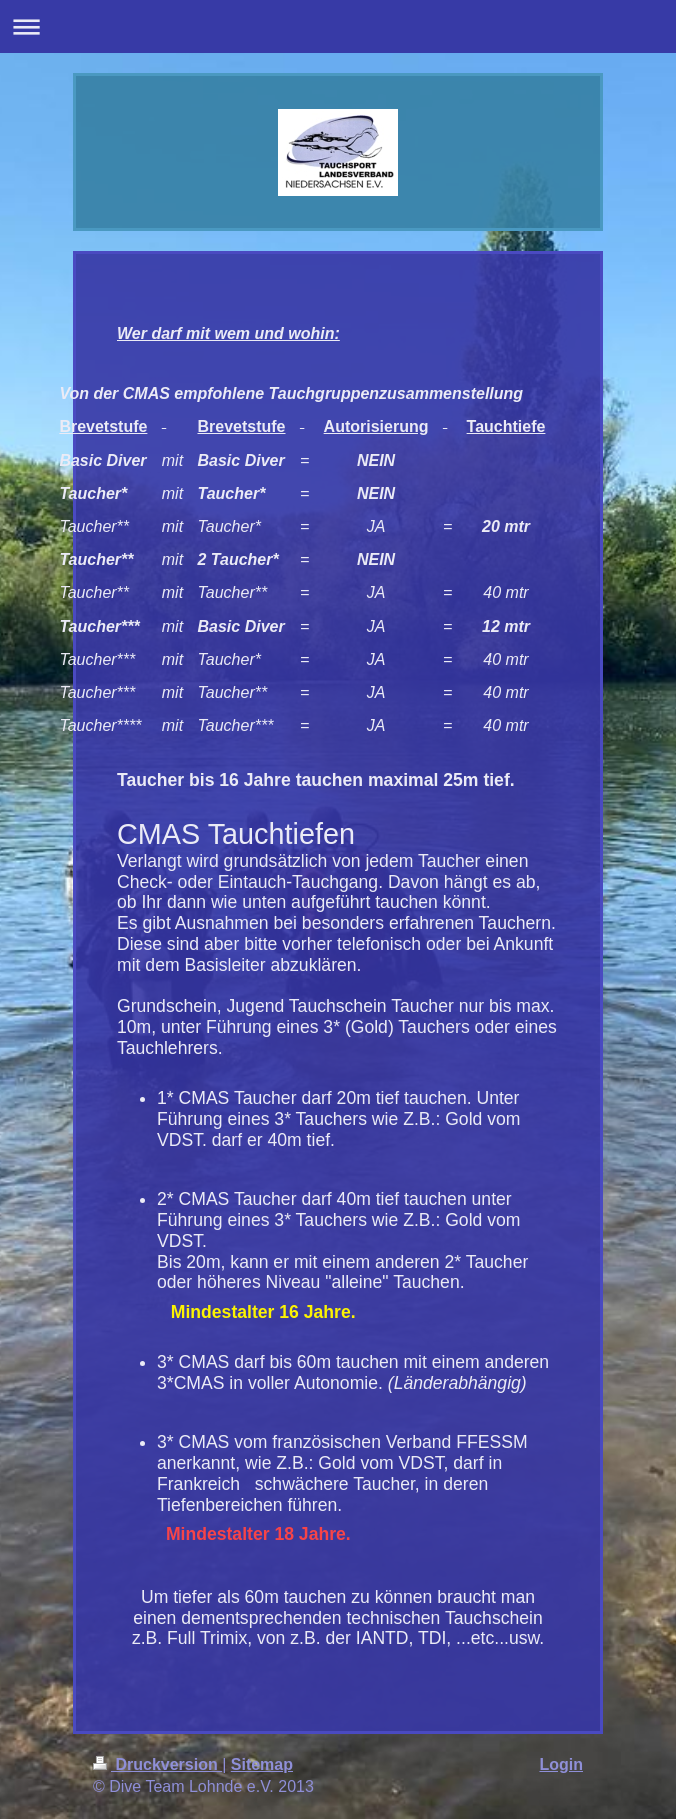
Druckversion (157, 1764)
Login (561, 1764)
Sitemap (262, 1764)
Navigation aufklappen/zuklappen (338, 26)
